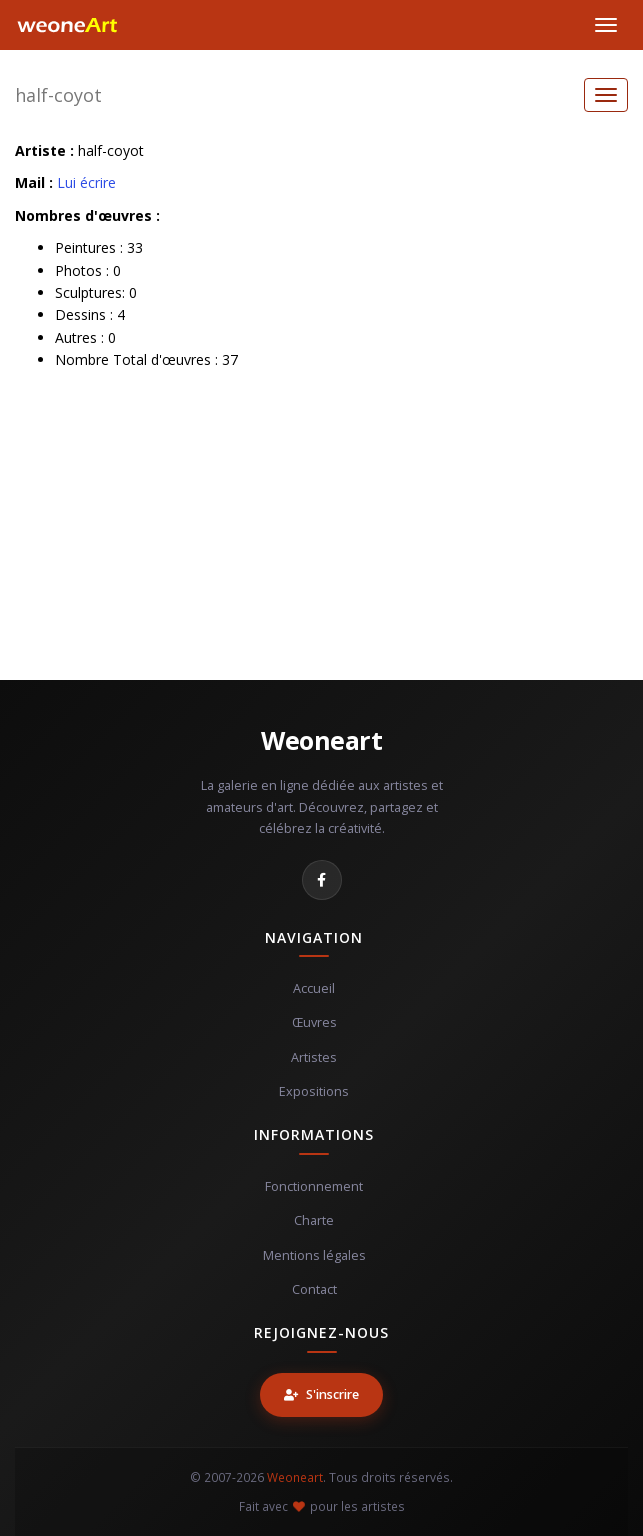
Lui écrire (86, 182)
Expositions (314, 1091)
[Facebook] (322, 880)
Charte (314, 1220)
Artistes (314, 1057)
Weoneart (321, 740)
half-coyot (58, 95)
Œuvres (314, 1022)
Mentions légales (314, 1255)
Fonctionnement (314, 1186)
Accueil (314, 988)
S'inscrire (321, 1394)
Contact (314, 1289)
